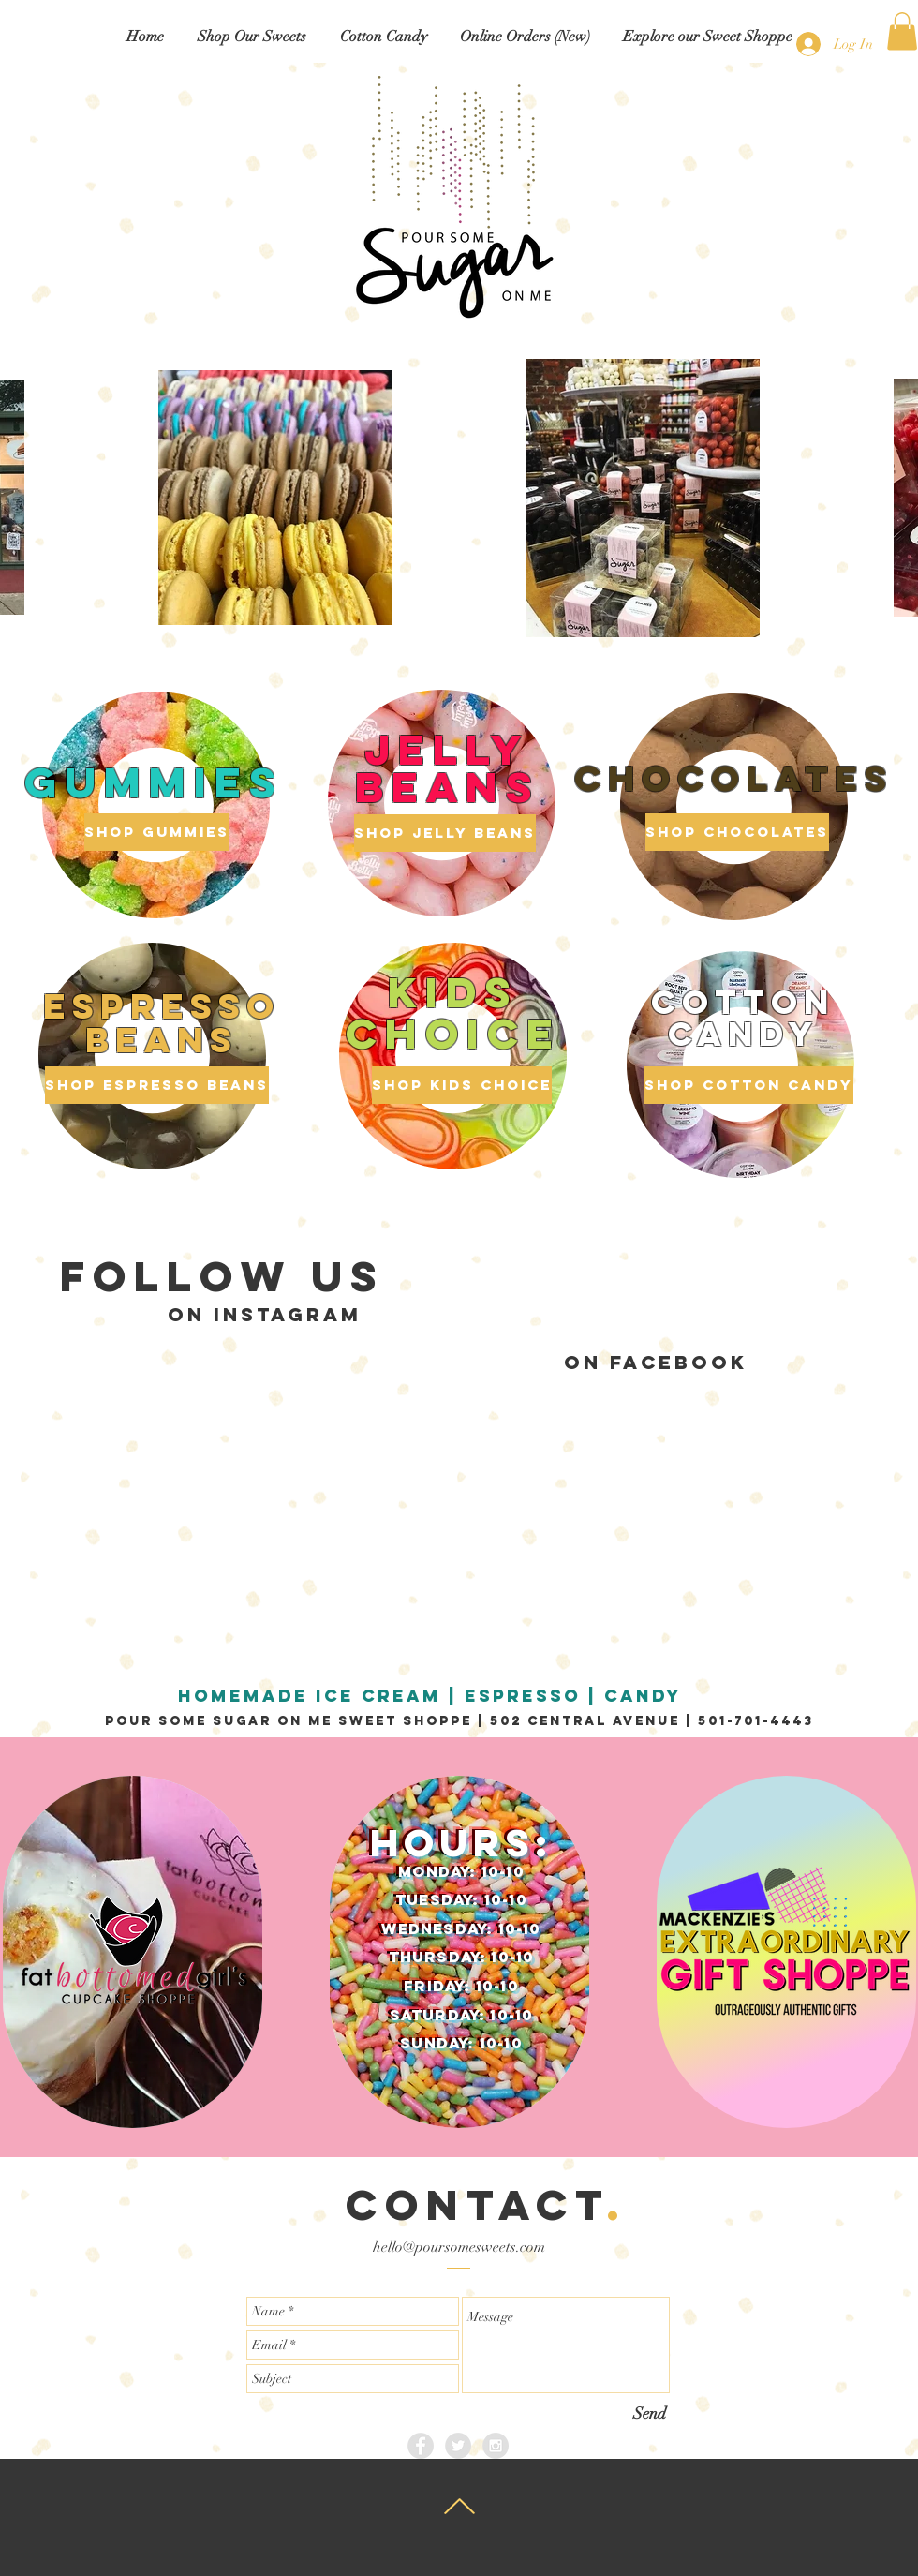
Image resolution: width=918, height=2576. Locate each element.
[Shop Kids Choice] (462, 1085)
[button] (252, 36)
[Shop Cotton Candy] (748, 1085)
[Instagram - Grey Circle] (495, 2446)
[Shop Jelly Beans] (445, 833)
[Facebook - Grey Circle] (420, 2446)
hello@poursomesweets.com (459, 2247)
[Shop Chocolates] (737, 832)
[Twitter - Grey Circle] (458, 2446)
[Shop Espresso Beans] (157, 1085)
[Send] (650, 2413)
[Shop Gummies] (157, 832)
